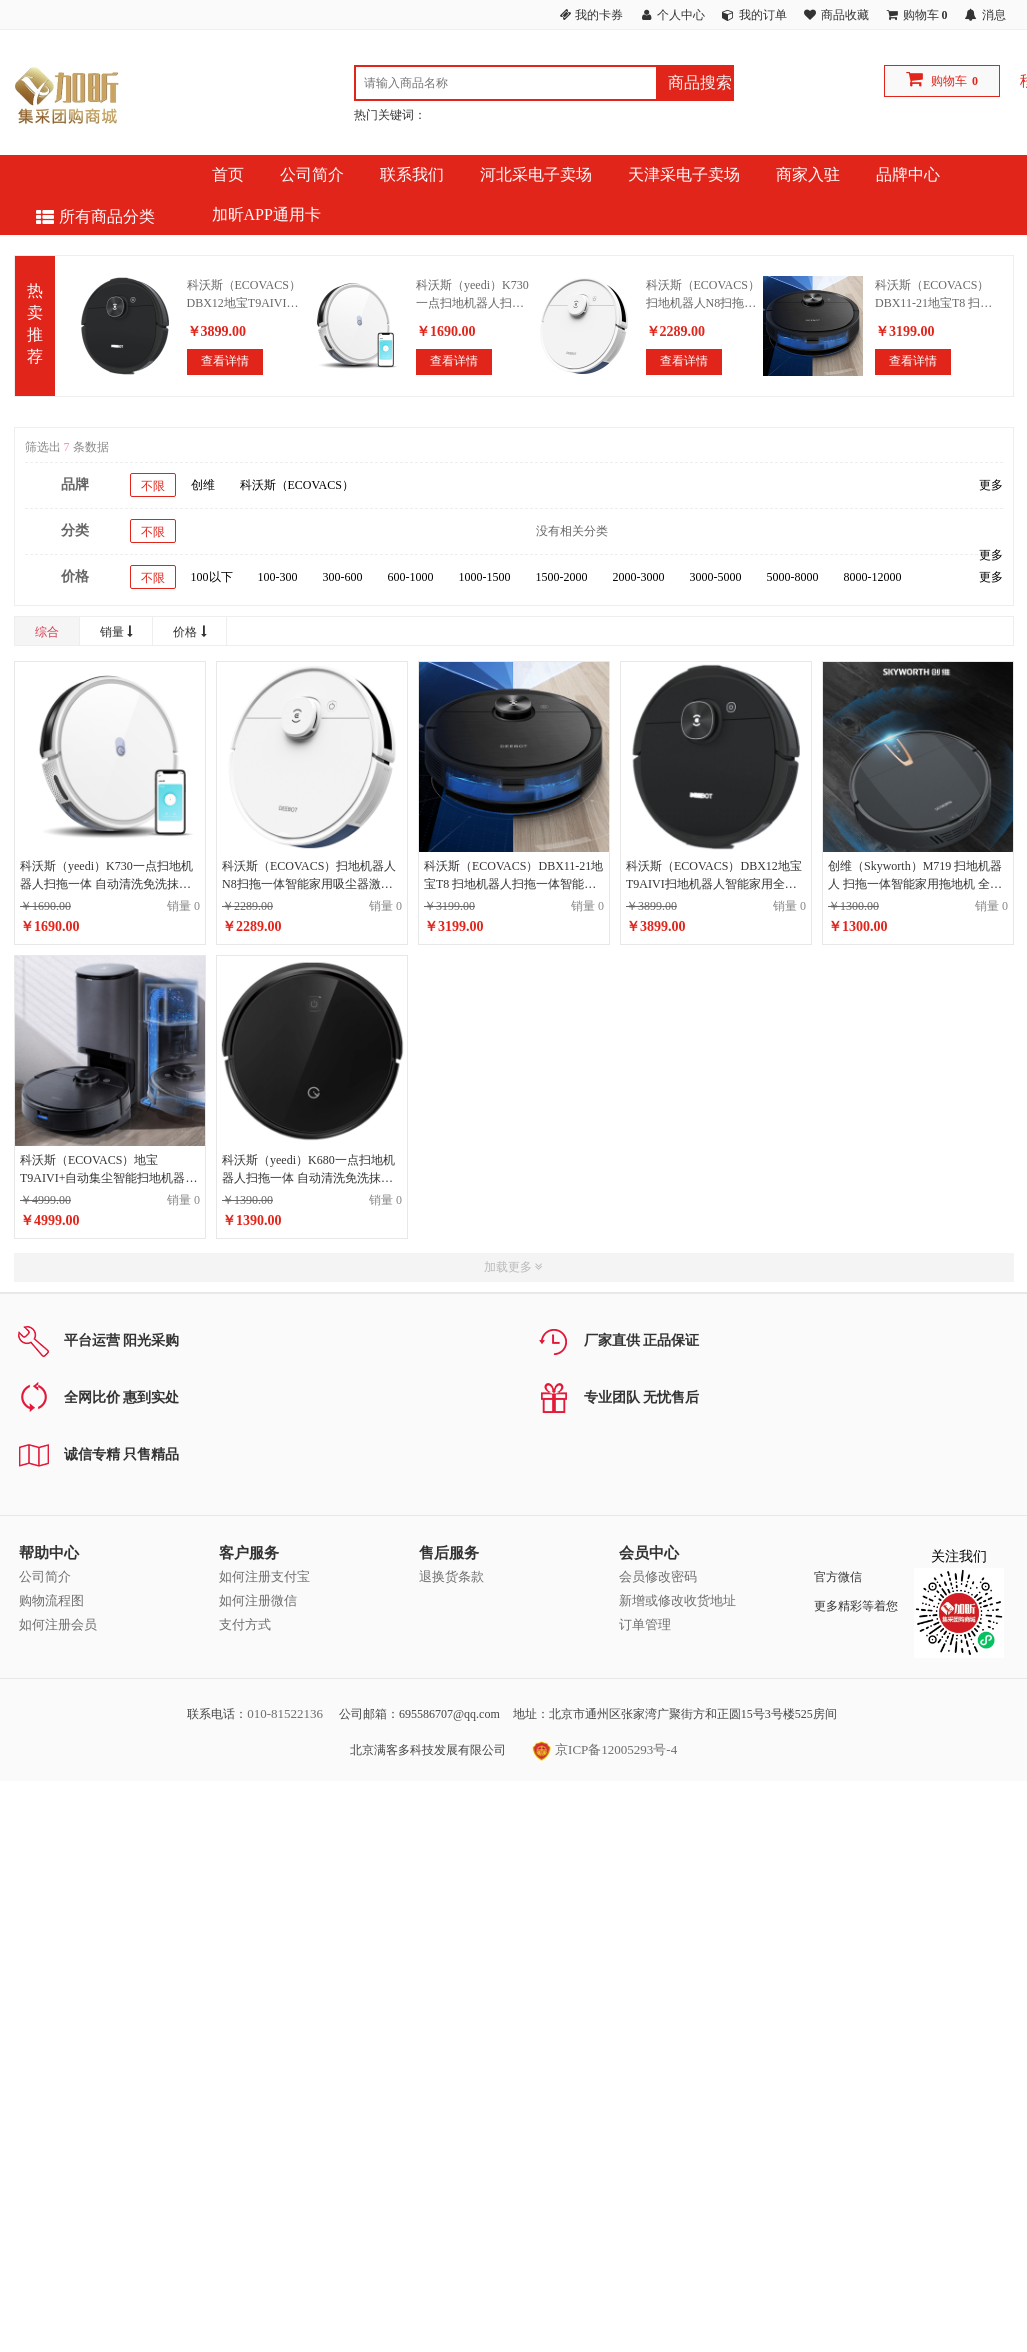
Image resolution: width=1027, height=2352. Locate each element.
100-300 (278, 577)
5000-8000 (793, 577)
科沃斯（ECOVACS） (297, 485)
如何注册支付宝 (264, 1576)
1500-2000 (562, 577)
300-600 (343, 577)
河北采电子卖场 (536, 174)
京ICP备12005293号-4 (604, 1749)
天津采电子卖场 (684, 174)
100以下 (212, 577)
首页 (228, 174)
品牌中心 (908, 174)
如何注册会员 (58, 1624)
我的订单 (763, 15)
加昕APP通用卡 (266, 214)
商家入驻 (808, 174)
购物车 (949, 81)
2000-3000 (639, 577)
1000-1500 (485, 577)
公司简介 (312, 174)
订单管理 (645, 1624)
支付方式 (245, 1624)
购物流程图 (51, 1600)
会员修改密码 (658, 1576)
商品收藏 (845, 15)
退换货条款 (451, 1576)
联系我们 (412, 174)
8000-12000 (873, 577)
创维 (203, 485)
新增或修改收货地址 (677, 1600)
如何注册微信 (258, 1600)
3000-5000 (716, 577)
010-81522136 (285, 1713)
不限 (153, 486)
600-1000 (411, 577)
